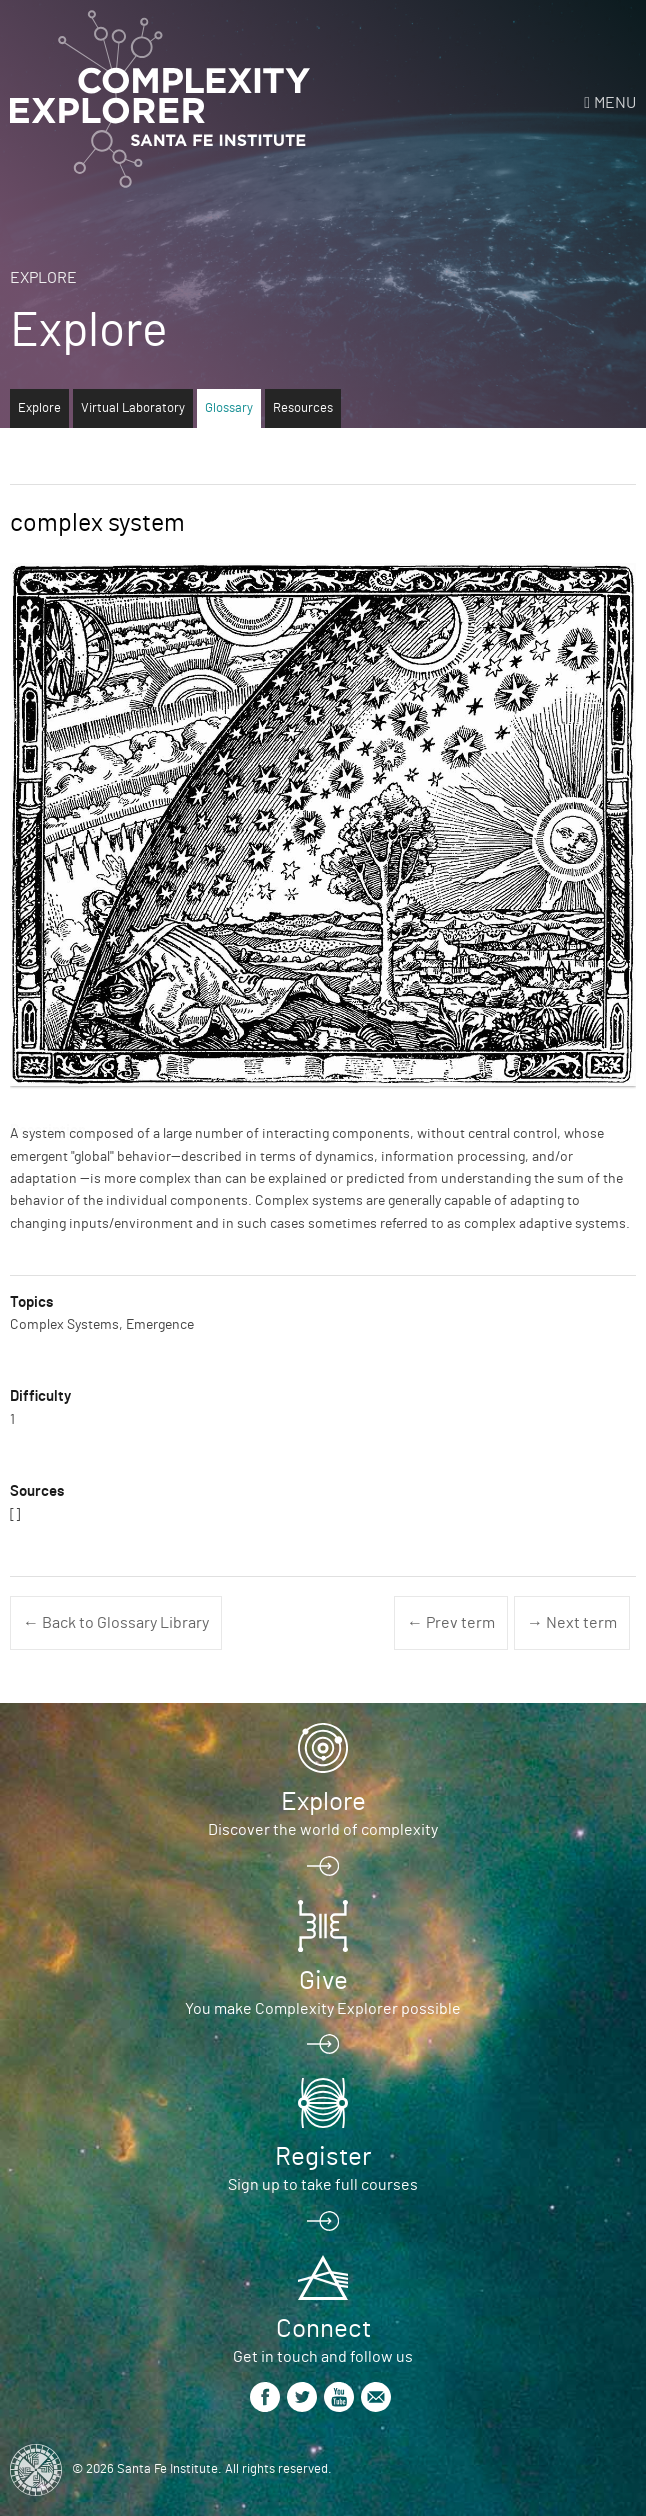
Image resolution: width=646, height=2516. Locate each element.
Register (323, 2157)
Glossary (229, 408)
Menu (615, 103)
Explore (43, 278)
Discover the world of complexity (323, 1830)
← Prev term (451, 1623)
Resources (303, 408)
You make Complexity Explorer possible (323, 2009)
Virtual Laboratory (133, 408)
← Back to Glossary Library (116, 1623)
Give (323, 1981)
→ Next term (572, 1623)
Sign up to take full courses (323, 2185)
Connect (323, 2329)
